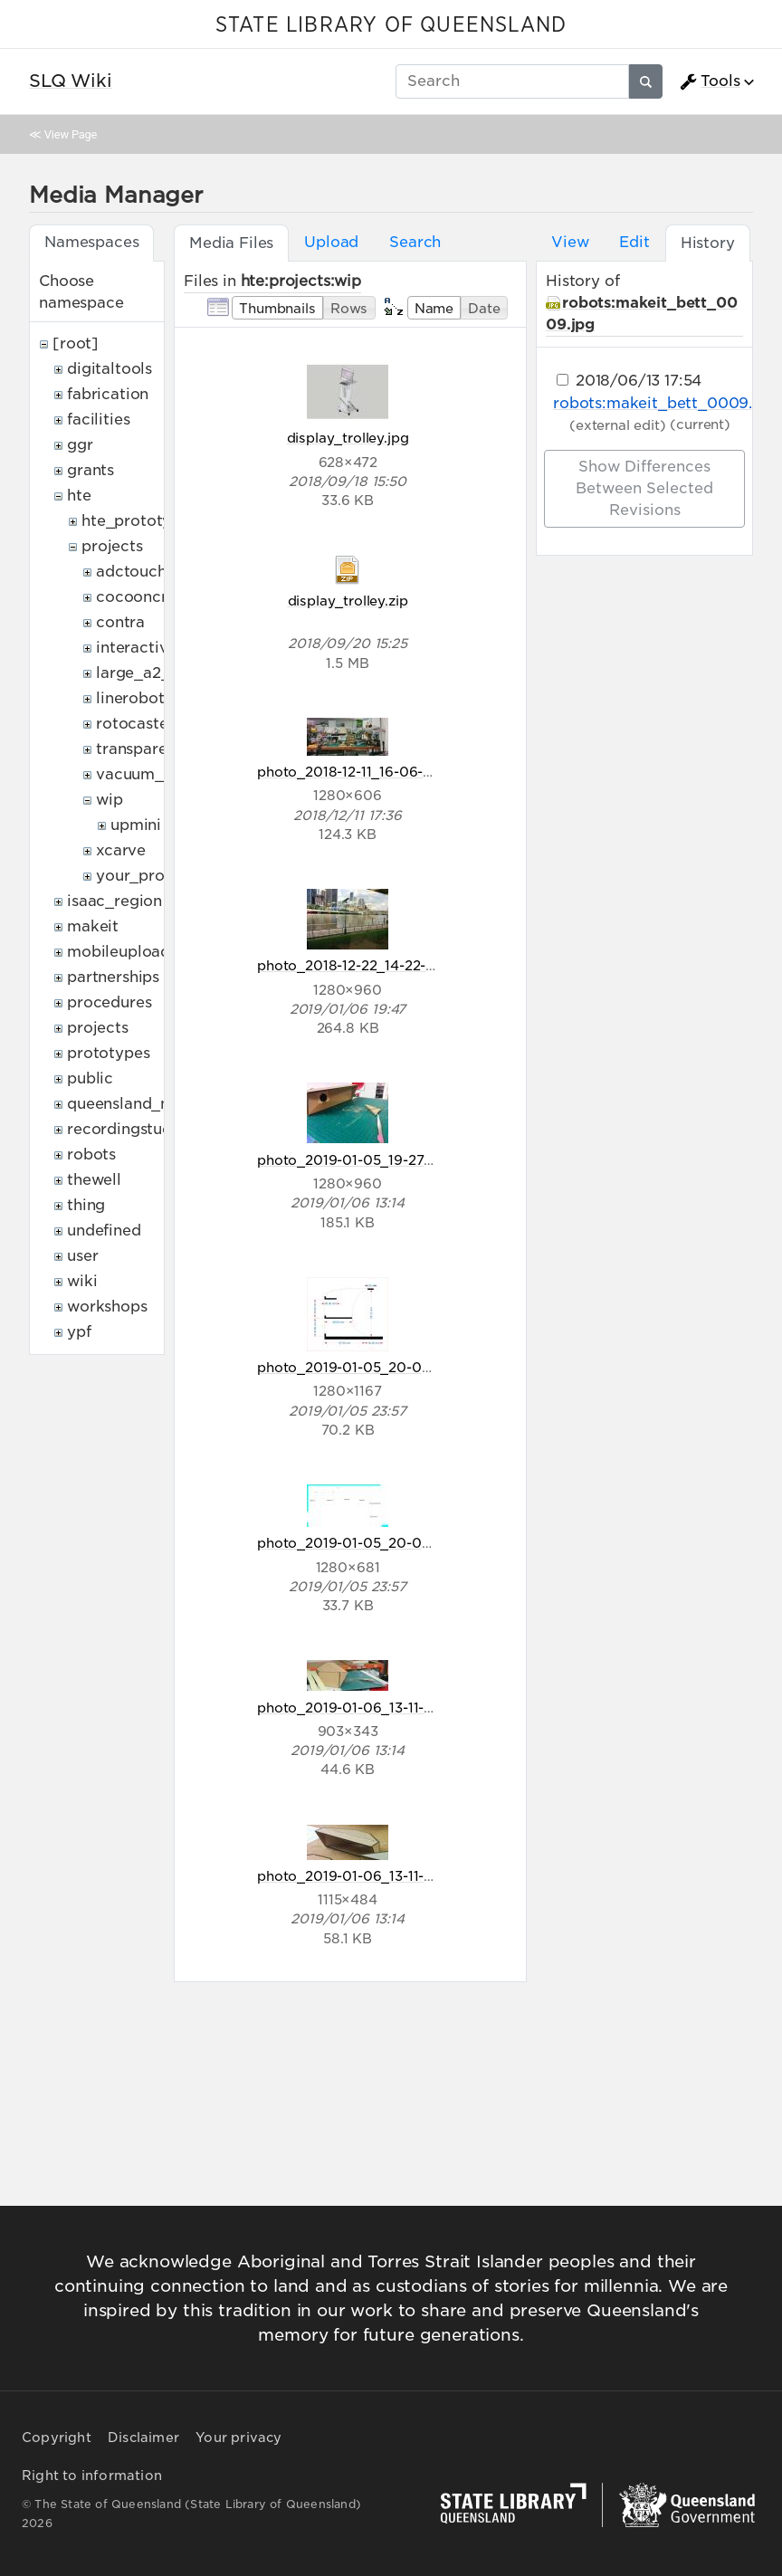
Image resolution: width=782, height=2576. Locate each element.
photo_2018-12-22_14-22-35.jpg (361, 965)
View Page (70, 134)
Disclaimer (143, 2437)
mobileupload (118, 951)
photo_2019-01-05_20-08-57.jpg (366, 1367)
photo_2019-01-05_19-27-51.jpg (362, 1160)
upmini (135, 825)
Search (415, 242)
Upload (331, 242)
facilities (98, 419)
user (82, 1255)
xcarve (121, 850)
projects (112, 546)
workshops (107, 1306)
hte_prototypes (139, 521)
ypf (79, 1331)
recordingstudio (126, 1129)
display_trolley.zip (348, 600)
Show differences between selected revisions (644, 488)
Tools (709, 81)
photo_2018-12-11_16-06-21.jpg (359, 771)
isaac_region (114, 901)
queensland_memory (145, 1103)
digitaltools (109, 368)
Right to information (92, 2475)
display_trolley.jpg (348, 437)
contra (120, 622)
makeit (93, 926)
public (90, 1078)
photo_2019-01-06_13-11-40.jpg (362, 1876)
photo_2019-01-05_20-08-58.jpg (367, 1542)
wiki (82, 1281)
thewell (94, 1179)
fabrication (107, 394)
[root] (75, 343)
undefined (104, 1230)
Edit (634, 242)
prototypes (108, 1053)
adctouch (131, 571)
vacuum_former (155, 774)
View (569, 242)
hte (79, 495)
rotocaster (135, 723)
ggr (80, 444)
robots (91, 1154)
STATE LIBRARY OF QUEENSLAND (391, 25)
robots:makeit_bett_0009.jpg (665, 403)
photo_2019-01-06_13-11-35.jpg (360, 1707)
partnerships (113, 977)
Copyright (56, 2437)
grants (90, 470)
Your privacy (238, 2437)
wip (109, 799)
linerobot (130, 698)
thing (86, 1205)
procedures (109, 1002)
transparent (139, 749)
